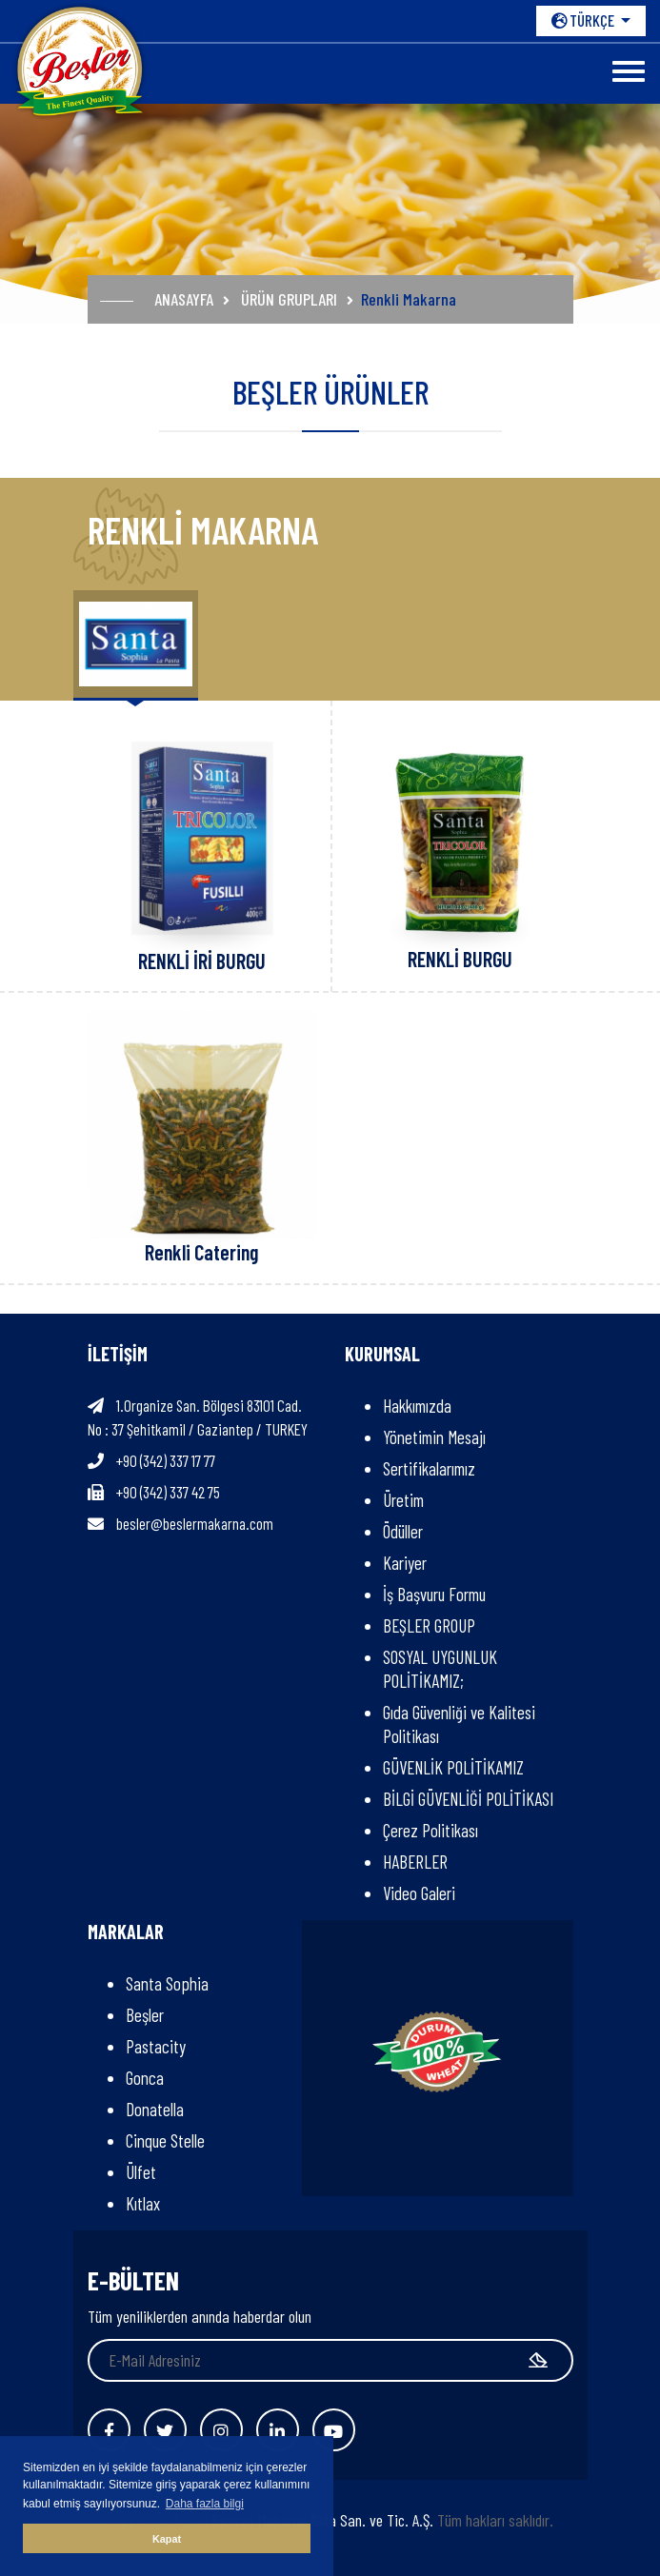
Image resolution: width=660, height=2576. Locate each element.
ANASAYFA (183, 298)
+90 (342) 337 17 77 (165, 1460)
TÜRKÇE (584, 20)
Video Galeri (419, 1893)
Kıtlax (143, 2203)
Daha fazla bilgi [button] (205, 2503)
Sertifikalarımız (429, 1468)
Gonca (145, 2078)
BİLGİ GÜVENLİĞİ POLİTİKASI (468, 1799)
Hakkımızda (417, 1406)
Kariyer (405, 1563)
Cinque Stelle (165, 2140)
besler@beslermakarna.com (194, 1523)
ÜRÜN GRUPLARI (289, 298)
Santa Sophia (167, 1983)
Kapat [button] (166, 2539)
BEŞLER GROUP (429, 1625)
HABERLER (415, 1862)
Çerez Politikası (430, 1830)
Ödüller (403, 1531)
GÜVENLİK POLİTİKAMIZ (453, 1767)
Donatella (155, 2109)
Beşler (145, 2015)
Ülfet (141, 2172)
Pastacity (156, 2046)
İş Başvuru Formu (434, 1594)
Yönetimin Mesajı (434, 1437)
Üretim (403, 1500)
